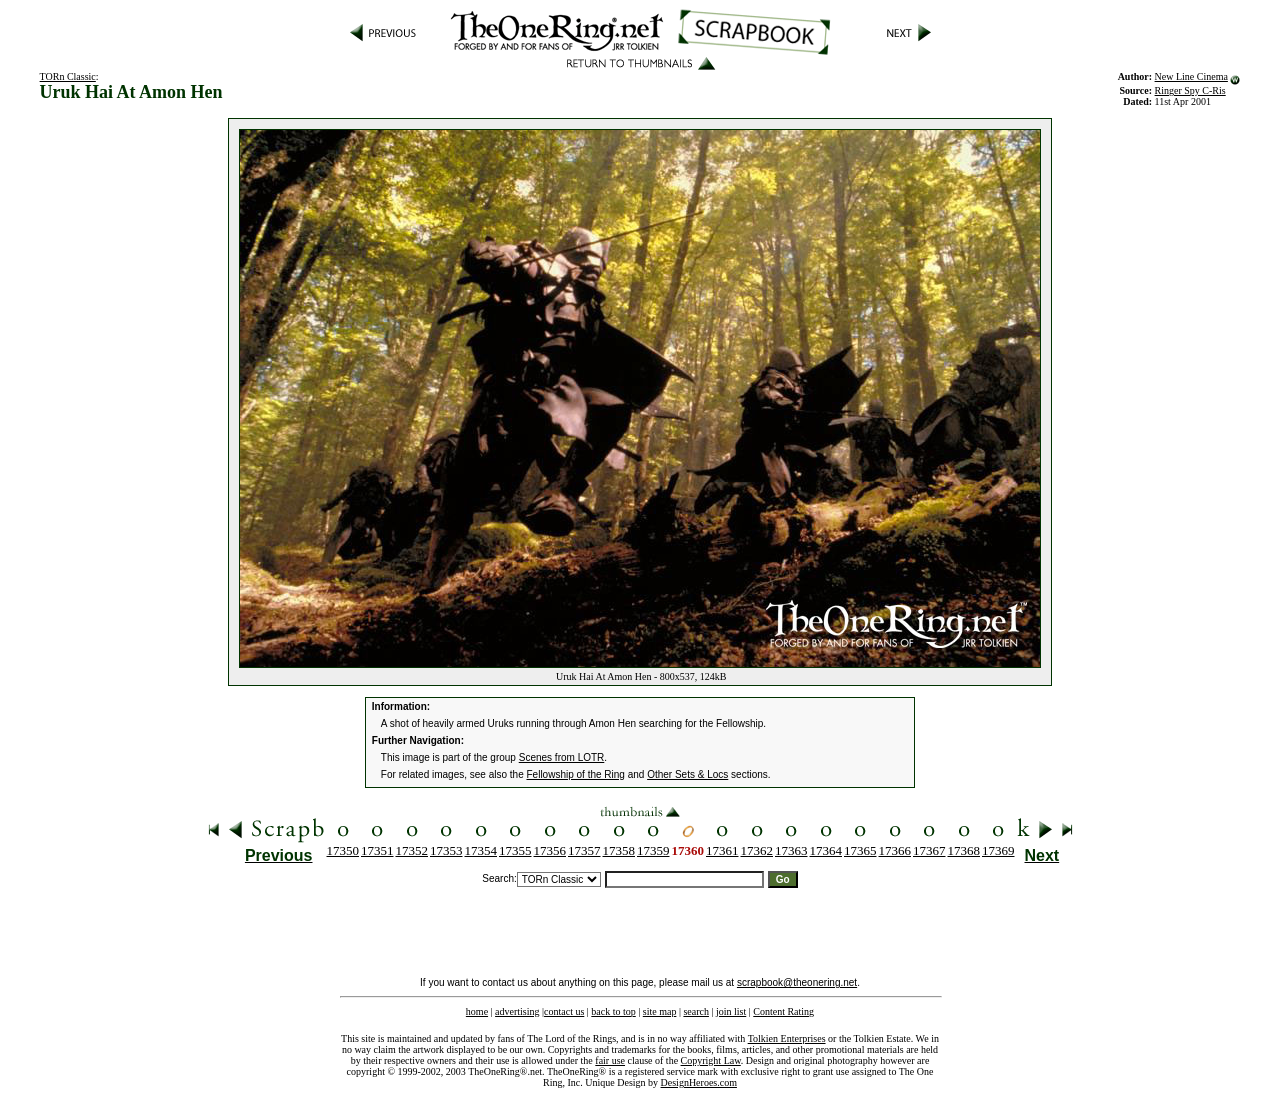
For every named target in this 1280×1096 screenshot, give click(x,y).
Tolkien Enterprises (787, 1038)
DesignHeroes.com (699, 1082)
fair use (610, 1060)
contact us (564, 1011)
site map (660, 1011)
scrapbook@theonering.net (797, 982)
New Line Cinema (1191, 76)
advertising (517, 1011)
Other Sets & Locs (687, 774)
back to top (613, 1011)
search (696, 1011)
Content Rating (783, 1011)
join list (731, 1011)
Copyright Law (711, 1060)
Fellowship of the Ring (576, 774)
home (477, 1011)
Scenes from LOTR (562, 757)
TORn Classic (68, 76)
